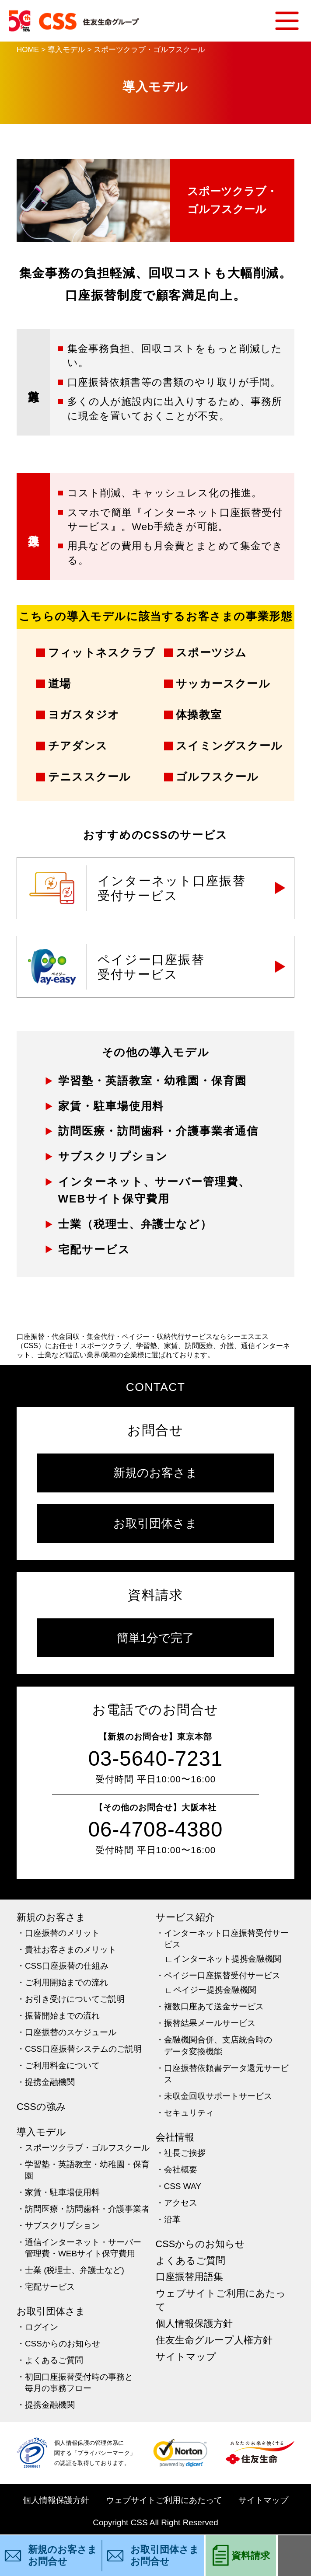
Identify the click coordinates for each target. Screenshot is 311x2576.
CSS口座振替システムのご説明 (83, 2048)
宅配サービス (50, 2286)
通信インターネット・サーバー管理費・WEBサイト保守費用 (83, 2248)
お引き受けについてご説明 (75, 1999)
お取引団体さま (155, 1523)
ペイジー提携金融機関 (214, 1989)
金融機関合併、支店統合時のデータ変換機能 (218, 2045)
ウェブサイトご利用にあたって (221, 2300)
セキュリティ (189, 2112)
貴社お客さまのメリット (70, 1949)
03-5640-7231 (155, 1758)
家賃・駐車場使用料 (62, 2192)
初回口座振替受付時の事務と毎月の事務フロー (79, 2382)
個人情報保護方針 (194, 2323)
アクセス (180, 2202)
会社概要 (180, 2169)
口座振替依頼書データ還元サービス (226, 2074)
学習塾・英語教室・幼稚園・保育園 (87, 2170)
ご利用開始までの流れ (66, 1982)
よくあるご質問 (54, 2360)
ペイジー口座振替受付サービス (222, 1975)
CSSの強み (41, 2106)
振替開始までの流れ (62, 2015)
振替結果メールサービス (209, 2023)
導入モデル (41, 2131)
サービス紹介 (185, 1917)
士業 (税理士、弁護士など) (74, 2270)
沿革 (172, 2219)
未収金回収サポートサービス (218, 2096)
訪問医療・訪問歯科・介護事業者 (87, 2208)
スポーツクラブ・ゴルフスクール (87, 2147)
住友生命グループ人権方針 (214, 2340)
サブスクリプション (62, 2225)
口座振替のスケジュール (70, 2032)
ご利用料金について (62, 2065)
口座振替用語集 (189, 2276)
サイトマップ (186, 2356)
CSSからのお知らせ (62, 2343)
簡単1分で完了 (156, 1638)
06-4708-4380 (155, 1829)
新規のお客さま (155, 1472)
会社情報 (175, 2137)
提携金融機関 (50, 2082)
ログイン (41, 2327)
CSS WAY (182, 2186)
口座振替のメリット (62, 1933)
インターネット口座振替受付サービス (226, 1938)
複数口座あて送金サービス (214, 2006)
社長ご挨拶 (185, 2153)
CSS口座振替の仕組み (66, 1965)
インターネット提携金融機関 (227, 1958)
